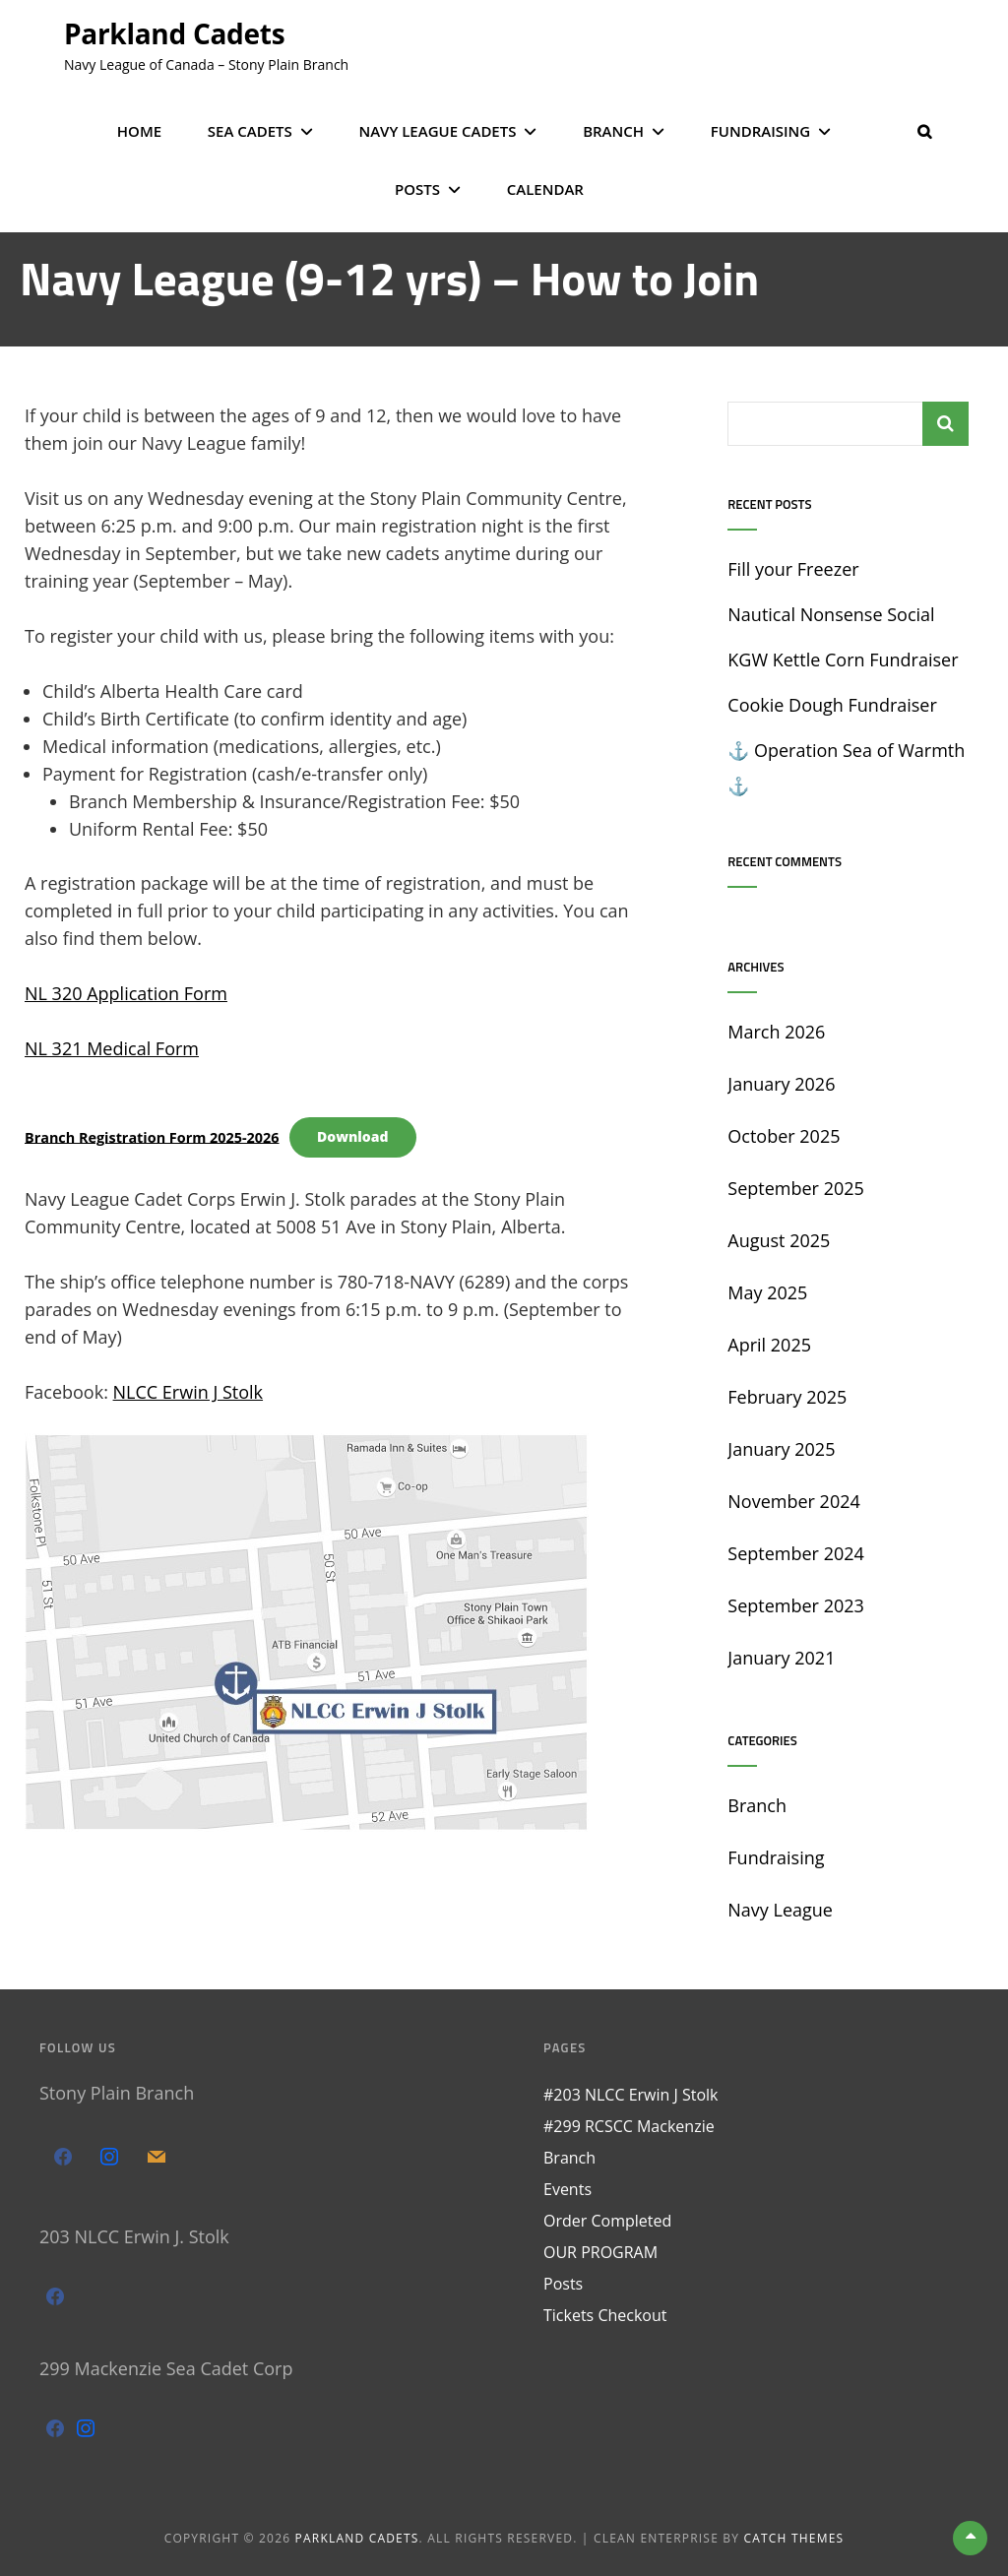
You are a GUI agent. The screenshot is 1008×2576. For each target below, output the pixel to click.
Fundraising (760, 131)
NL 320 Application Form (126, 993)
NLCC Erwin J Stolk (188, 1392)
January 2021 (781, 1657)
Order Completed (607, 2220)
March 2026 (776, 1031)
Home (139, 131)
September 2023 (795, 1605)
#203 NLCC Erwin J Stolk (630, 2094)
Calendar (545, 189)
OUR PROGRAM (600, 2252)
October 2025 (783, 1136)
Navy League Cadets (437, 131)
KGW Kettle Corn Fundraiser (842, 659)
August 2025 (778, 1240)
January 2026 (781, 1084)
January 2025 (781, 1449)
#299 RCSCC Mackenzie (629, 2126)
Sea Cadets (250, 131)
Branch (613, 131)
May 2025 (767, 1292)
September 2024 (795, 1553)
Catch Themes (794, 2538)
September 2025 (795, 1188)
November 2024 (793, 1501)
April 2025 (769, 1344)
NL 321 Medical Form (112, 1048)
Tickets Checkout (604, 2315)
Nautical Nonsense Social (830, 614)
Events (567, 2189)
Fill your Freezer (792, 569)
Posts (417, 189)
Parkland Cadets (174, 33)
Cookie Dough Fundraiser (832, 705)
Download (353, 1136)
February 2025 (787, 1397)
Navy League (780, 1909)
